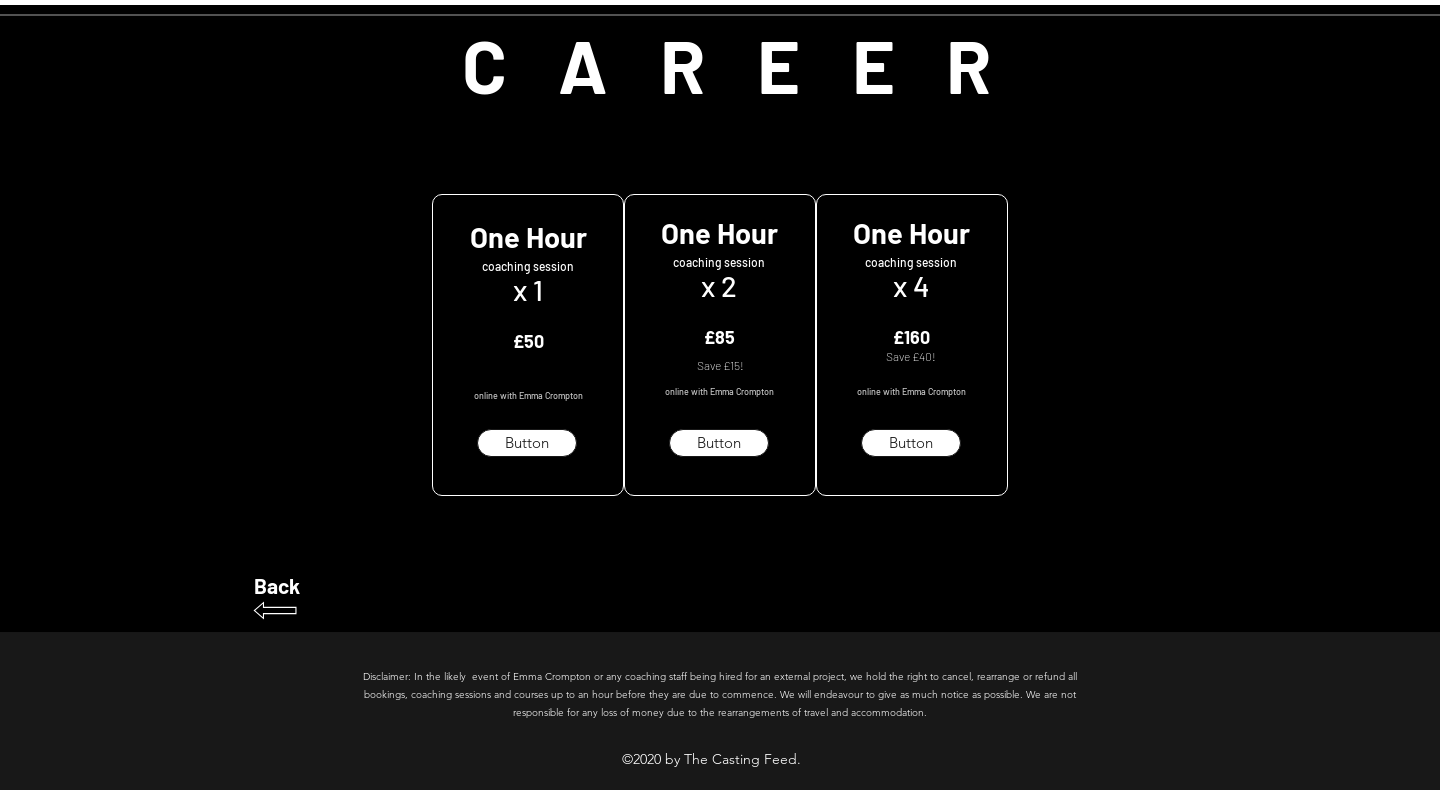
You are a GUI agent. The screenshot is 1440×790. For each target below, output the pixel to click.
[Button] (719, 443)
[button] (527, 443)
